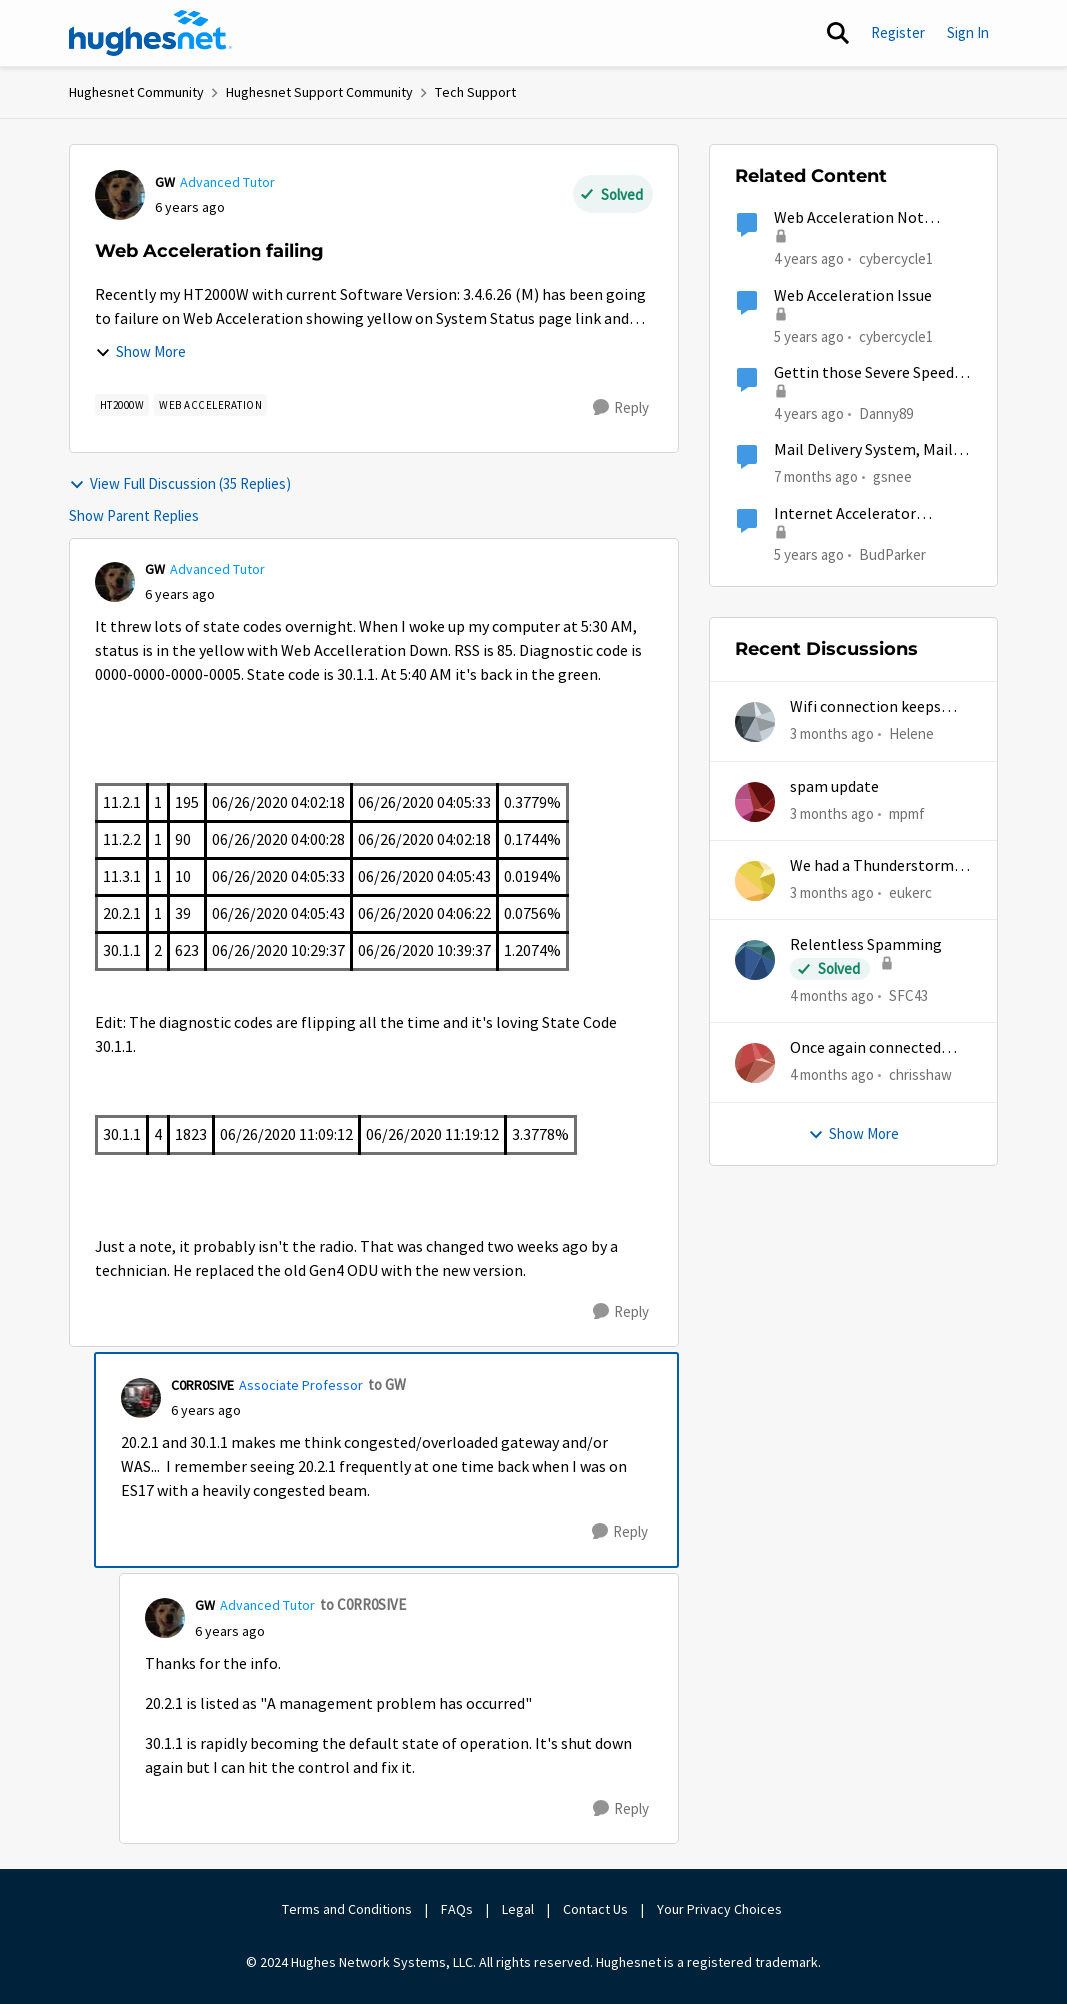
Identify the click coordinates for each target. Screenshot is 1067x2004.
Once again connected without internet (865, 1048)
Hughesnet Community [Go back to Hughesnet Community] (136, 92)
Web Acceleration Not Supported (849, 218)
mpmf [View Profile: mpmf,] (907, 812)
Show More (140, 351)
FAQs (457, 1909)
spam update (834, 787)
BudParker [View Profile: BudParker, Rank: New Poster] (892, 553)
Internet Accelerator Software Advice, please (854, 514)
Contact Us (595, 1909)
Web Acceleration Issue (853, 296)
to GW (387, 1384)
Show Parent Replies (134, 515)
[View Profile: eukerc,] (755, 881)
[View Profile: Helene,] (755, 722)
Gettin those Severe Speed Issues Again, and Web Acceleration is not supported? (864, 373)
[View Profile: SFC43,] (755, 960)
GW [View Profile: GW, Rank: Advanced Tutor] (165, 182)
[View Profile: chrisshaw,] (755, 1063)
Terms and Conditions (347, 1909)
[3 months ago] (832, 734)
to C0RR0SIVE (363, 1604)
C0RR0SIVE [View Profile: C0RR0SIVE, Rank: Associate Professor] (202, 1385)
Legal (518, 1909)
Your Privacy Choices (721, 1909)
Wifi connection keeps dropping (865, 707)
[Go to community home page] (151, 33)
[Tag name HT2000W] (122, 405)
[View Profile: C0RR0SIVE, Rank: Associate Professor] (141, 1398)
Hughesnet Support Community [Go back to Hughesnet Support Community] (319, 92)
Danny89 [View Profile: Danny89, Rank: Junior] (886, 413)
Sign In (968, 32)
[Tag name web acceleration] (210, 405)
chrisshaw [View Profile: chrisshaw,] (920, 1074)
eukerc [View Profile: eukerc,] (910, 892)
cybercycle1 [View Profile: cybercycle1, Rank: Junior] (896, 258)
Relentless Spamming (866, 945)
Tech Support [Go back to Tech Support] (475, 92)
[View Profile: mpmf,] (755, 802)
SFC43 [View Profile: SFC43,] (908, 995)
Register (898, 32)
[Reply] (621, 408)
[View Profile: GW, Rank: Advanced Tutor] (120, 195)
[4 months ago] (832, 996)
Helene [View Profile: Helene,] (911, 733)
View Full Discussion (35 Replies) (180, 483)
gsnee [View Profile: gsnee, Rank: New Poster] (892, 476)
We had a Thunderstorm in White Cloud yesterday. (880, 866)
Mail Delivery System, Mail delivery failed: (863, 450)
